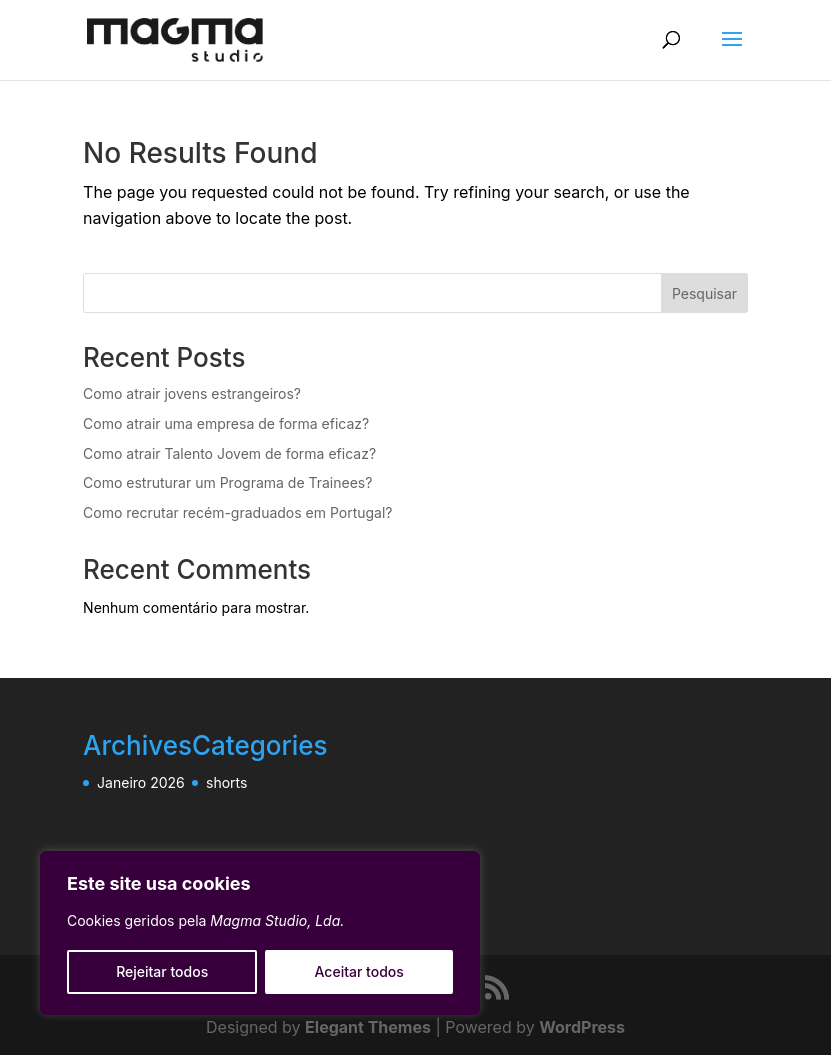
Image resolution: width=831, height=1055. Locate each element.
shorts (226, 782)
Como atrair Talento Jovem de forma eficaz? (229, 453)
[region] (260, 933)
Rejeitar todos (162, 971)
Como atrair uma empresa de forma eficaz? (226, 423)
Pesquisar (704, 293)
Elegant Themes (368, 1027)
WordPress (582, 1027)
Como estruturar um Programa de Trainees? (227, 482)
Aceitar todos (359, 971)
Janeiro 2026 (141, 782)
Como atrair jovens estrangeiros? (192, 393)
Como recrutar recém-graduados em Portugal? (237, 512)
